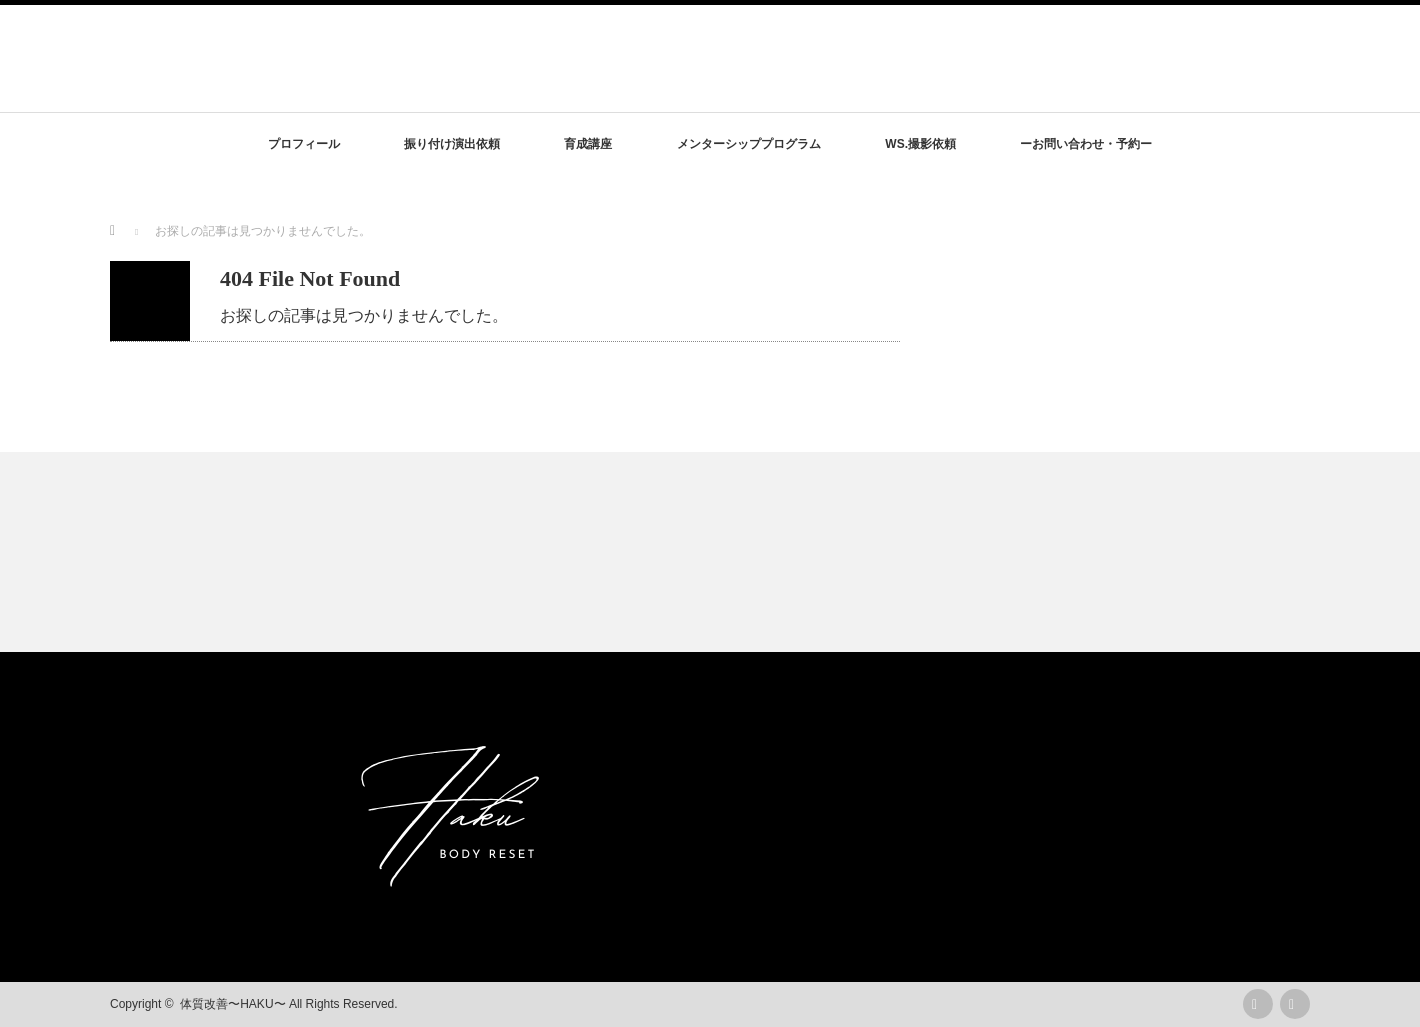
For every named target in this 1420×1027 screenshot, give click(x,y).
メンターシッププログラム (749, 144)
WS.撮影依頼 (920, 144)
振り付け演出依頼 (452, 144)
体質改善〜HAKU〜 (232, 1004)
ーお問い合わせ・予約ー (1086, 144)
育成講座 (588, 144)
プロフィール (304, 144)
